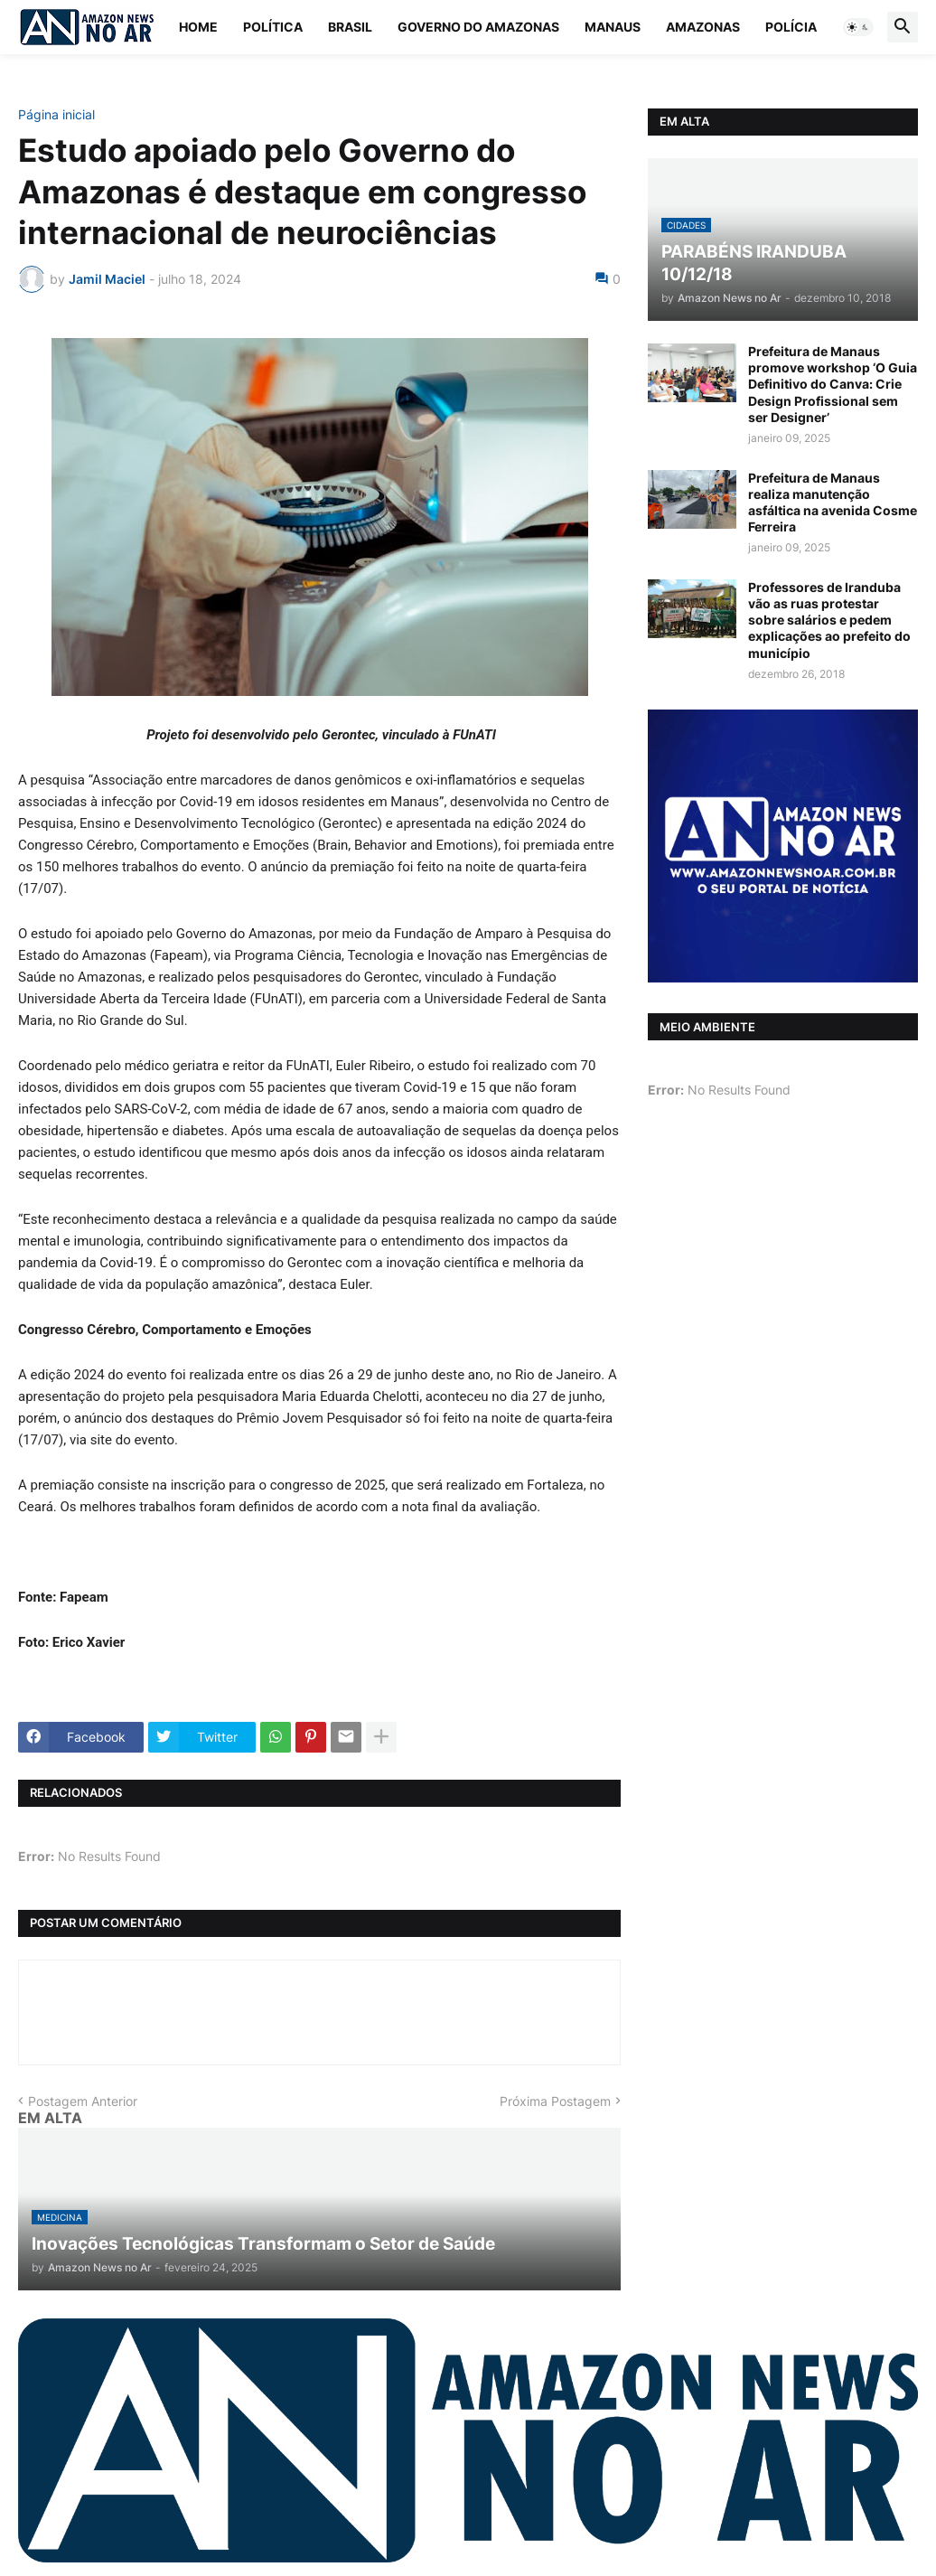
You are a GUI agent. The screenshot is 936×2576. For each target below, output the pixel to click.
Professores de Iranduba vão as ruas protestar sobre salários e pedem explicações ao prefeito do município (829, 620)
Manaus (613, 26)
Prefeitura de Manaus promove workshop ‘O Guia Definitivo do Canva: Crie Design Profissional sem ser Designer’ (832, 384)
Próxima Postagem (555, 2101)
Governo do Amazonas (478, 26)
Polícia (791, 26)
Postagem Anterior (82, 2101)
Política (273, 26)
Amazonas (703, 26)
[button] (858, 27)
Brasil (350, 26)
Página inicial (56, 114)
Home (198, 26)
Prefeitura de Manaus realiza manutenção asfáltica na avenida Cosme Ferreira (832, 502)
